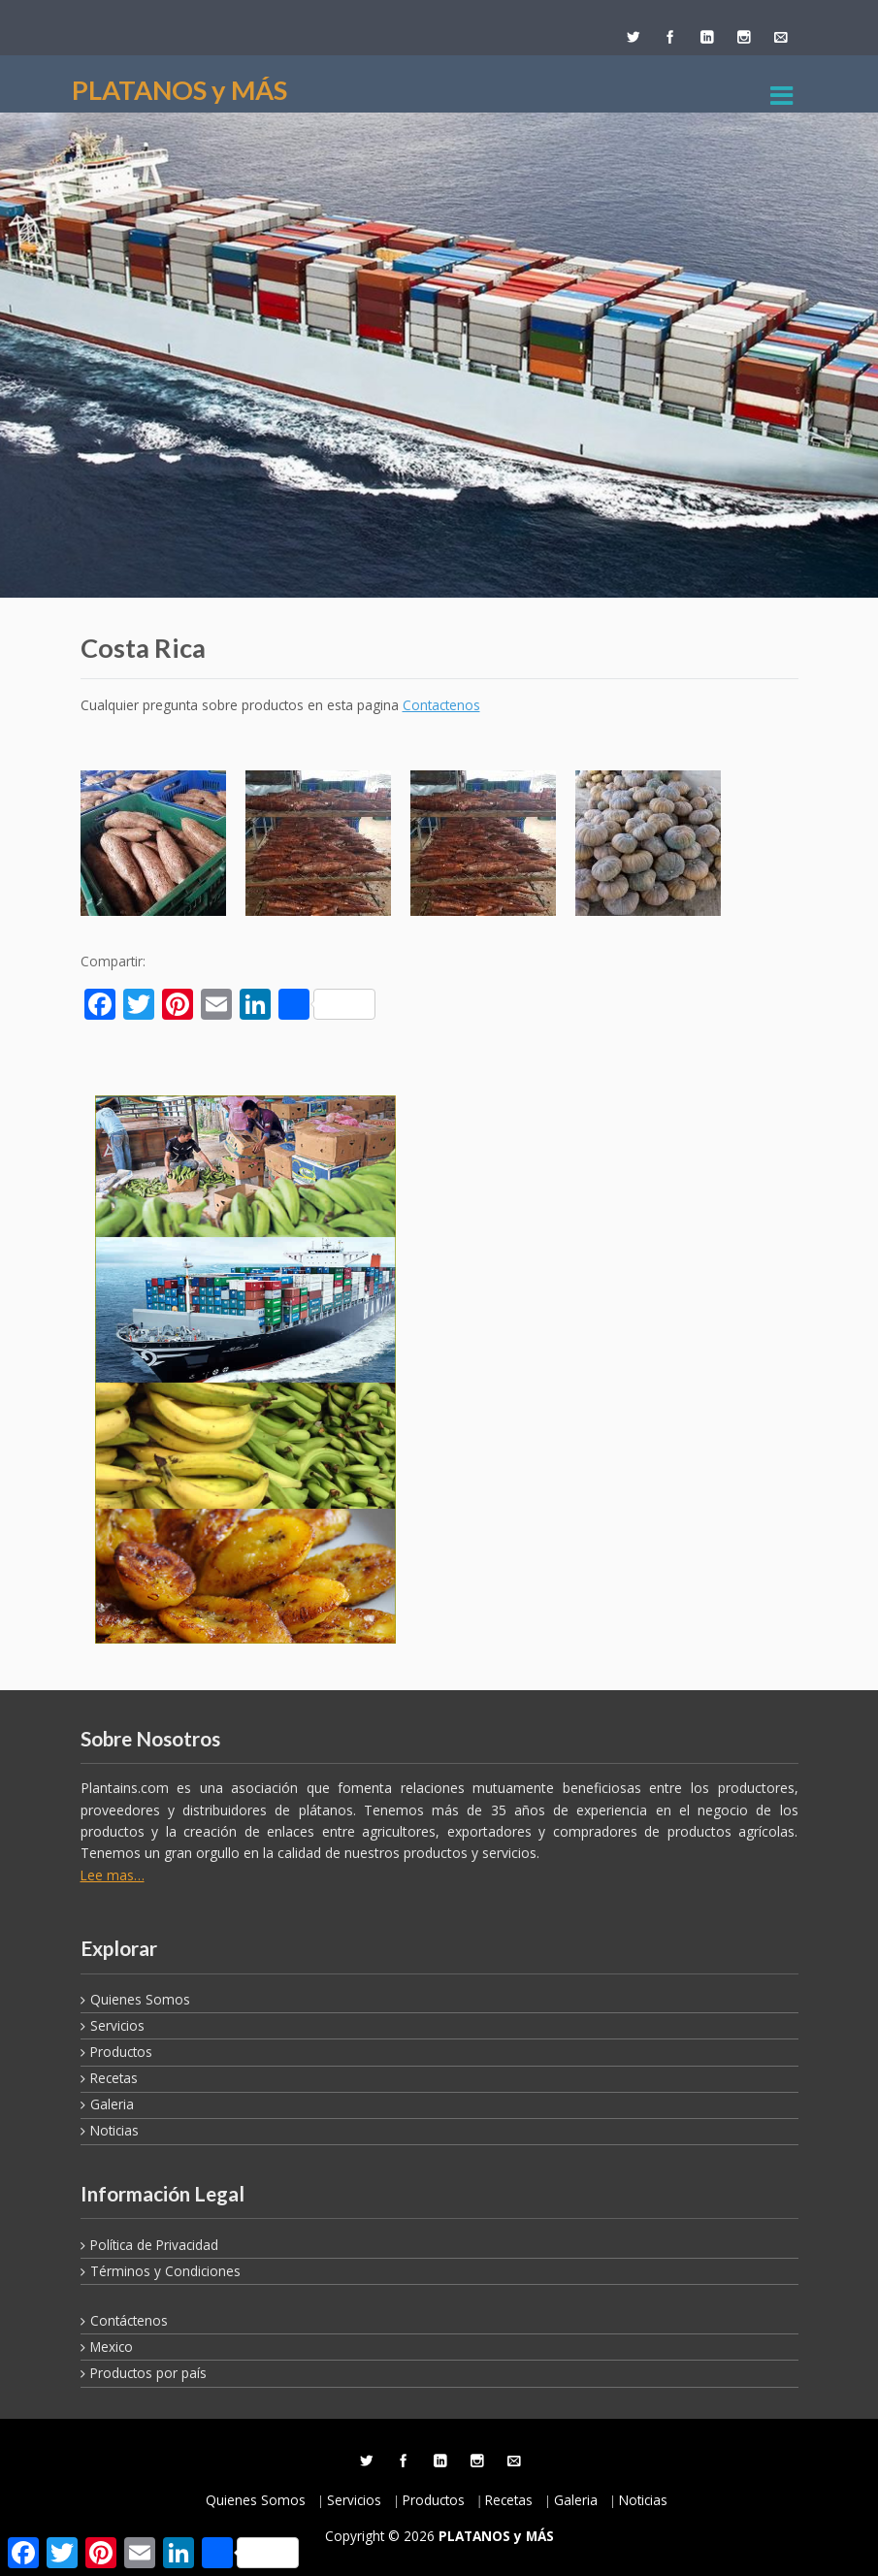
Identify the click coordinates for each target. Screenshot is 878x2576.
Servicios (117, 2025)
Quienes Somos (140, 1999)
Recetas (114, 2078)
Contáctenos (129, 2320)
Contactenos (441, 705)
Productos (121, 2051)
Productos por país (148, 2373)
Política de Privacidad (154, 2244)
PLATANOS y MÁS (179, 90)
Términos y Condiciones (165, 2271)
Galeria (112, 2104)
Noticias (114, 2130)
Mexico (111, 2346)
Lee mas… (113, 1875)
